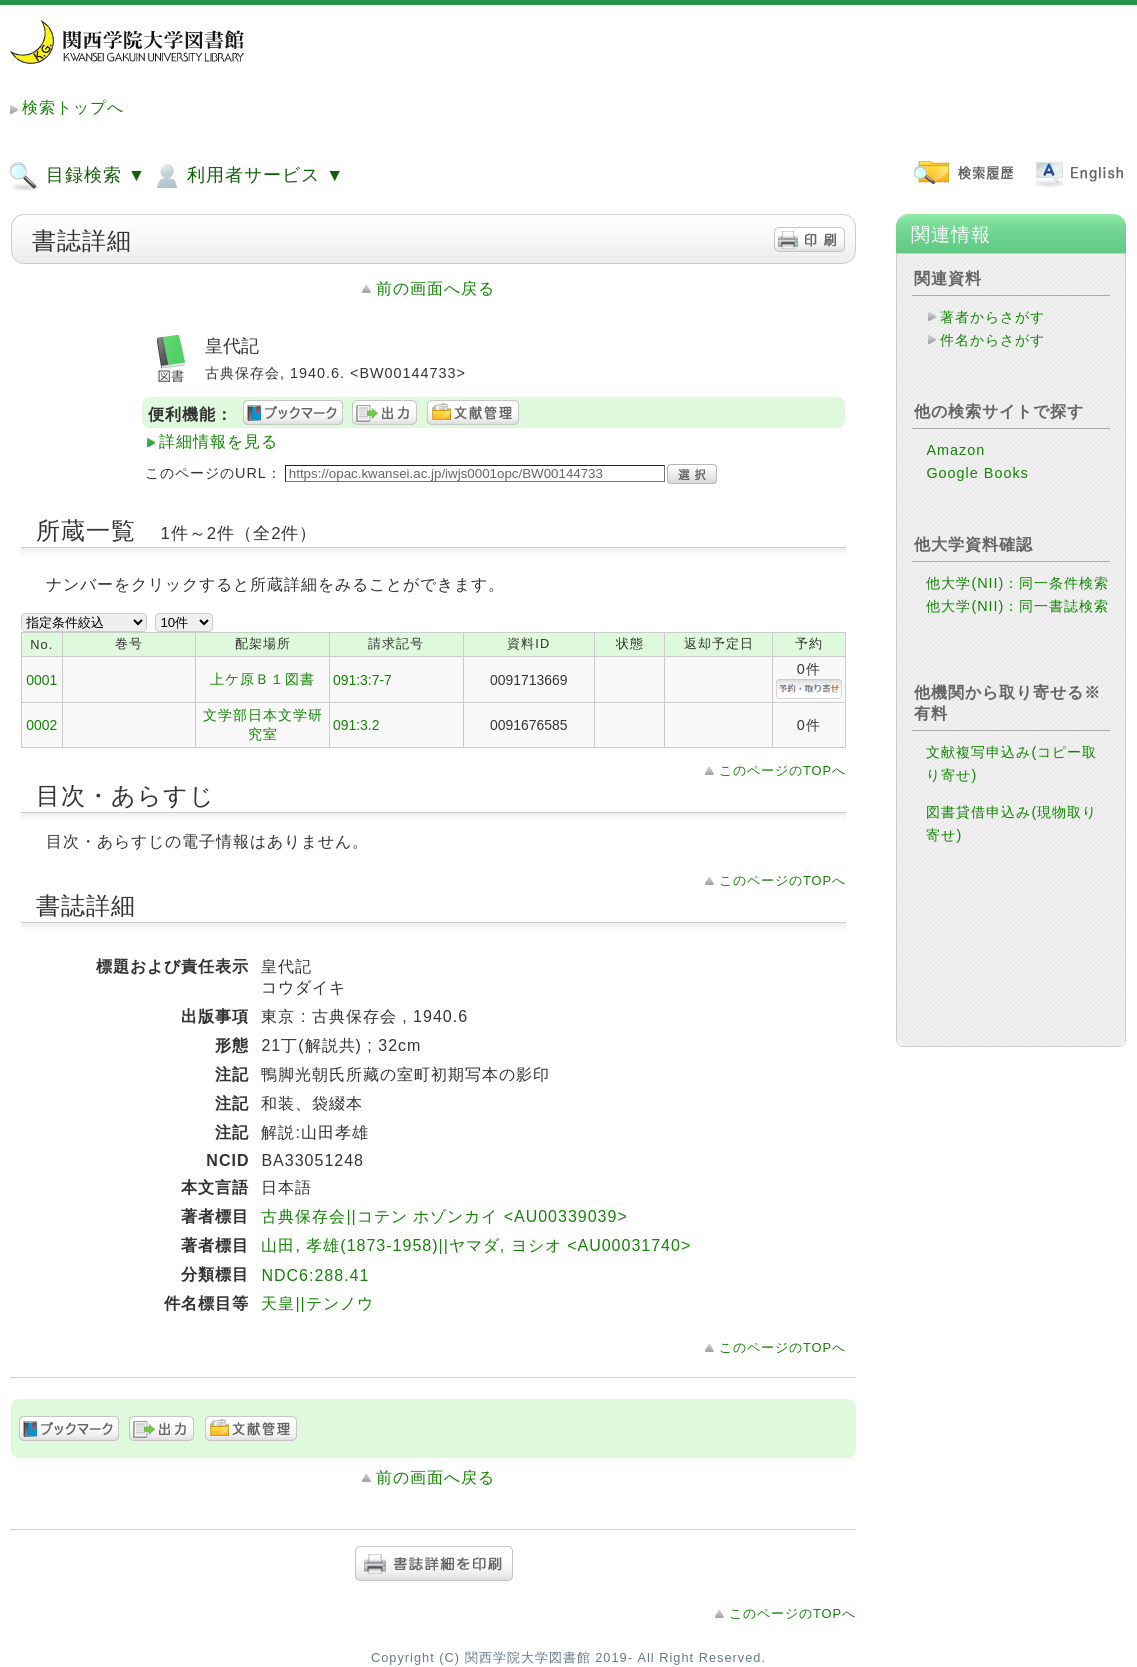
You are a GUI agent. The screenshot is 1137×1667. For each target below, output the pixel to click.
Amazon (955, 450)
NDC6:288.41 (315, 1275)
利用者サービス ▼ (247, 176)
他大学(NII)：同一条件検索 (1017, 583)
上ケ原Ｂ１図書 (262, 679)
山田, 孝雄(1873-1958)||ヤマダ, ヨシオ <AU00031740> (476, 1245)
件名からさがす (992, 340)
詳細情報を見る (218, 441)
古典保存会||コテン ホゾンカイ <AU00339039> (444, 1216)
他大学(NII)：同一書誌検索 (1017, 606)
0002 (41, 725)
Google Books (977, 473)
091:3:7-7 (362, 680)
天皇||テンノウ (317, 1303)
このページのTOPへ (782, 770)
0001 (41, 680)
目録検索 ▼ (77, 176)
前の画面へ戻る (435, 288)
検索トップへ (73, 107)
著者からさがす (992, 317)
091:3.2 (356, 725)
